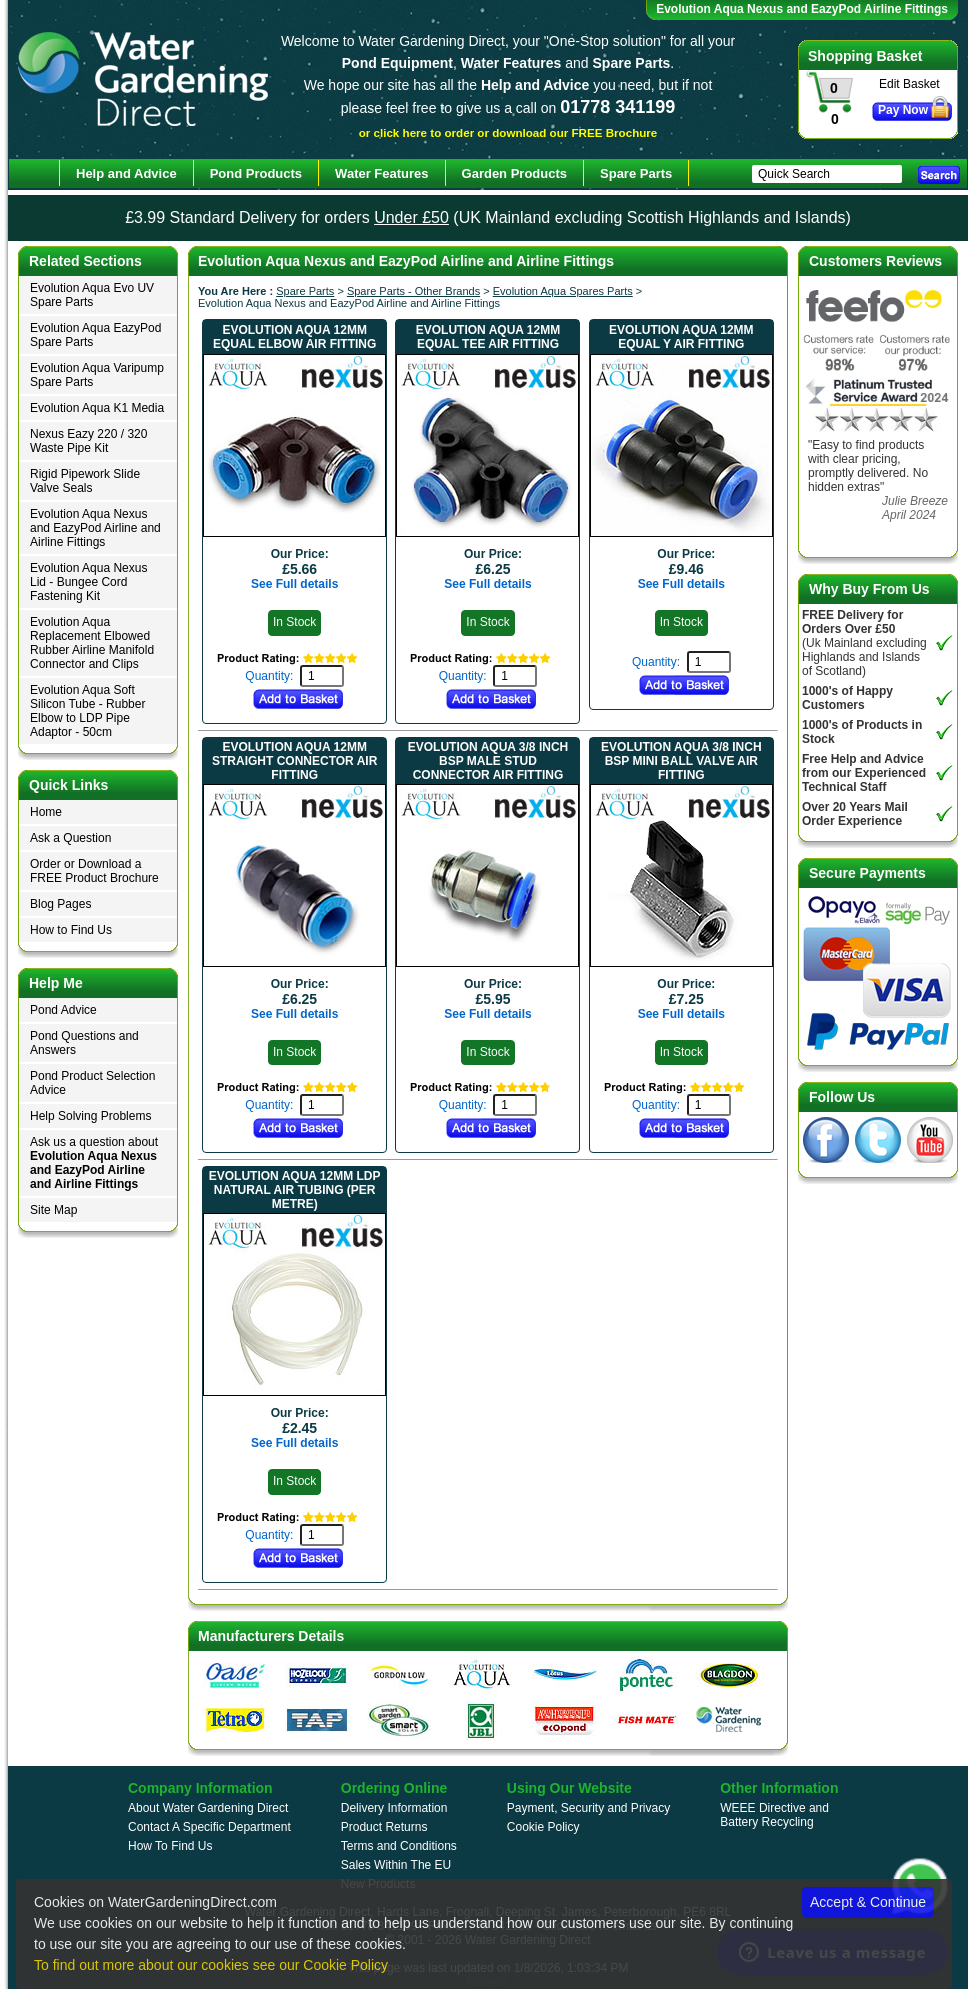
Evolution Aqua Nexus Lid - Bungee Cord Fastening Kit (88, 582)
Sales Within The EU (396, 1865)
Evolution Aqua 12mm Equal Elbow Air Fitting (294, 337)
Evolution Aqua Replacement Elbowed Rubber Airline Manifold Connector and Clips (92, 643)
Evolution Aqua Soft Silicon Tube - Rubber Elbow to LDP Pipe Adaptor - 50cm (87, 711)
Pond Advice (63, 1010)
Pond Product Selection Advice (92, 1083)
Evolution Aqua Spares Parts (563, 291)
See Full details (294, 584)
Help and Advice (126, 173)
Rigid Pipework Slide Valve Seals (85, 481)
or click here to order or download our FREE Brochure (508, 132)
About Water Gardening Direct (208, 1808)
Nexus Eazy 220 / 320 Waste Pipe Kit (88, 441)
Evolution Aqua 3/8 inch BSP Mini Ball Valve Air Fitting (681, 761)
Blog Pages (60, 904)
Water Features (381, 173)
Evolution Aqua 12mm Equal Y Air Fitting (681, 337)
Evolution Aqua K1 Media (97, 408)
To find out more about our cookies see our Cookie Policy (211, 1965)
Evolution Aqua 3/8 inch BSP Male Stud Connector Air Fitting (488, 761)
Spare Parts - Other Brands (413, 291)
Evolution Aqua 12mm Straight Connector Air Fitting (294, 761)
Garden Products (514, 173)
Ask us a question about (94, 1163)
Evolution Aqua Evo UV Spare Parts (92, 295)
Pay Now (903, 110)
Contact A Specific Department (209, 1827)
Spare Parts (305, 291)
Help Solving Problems (90, 1116)
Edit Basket (909, 84)
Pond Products (256, 173)
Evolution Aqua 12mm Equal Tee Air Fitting (488, 337)
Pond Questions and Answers (84, 1043)
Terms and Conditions (399, 1846)
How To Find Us (170, 1846)
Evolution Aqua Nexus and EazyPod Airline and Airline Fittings (95, 528)
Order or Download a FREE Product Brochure (94, 871)
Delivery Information (394, 1808)
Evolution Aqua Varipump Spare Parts (97, 375)
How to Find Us (71, 930)
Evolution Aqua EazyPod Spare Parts (95, 335)
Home (46, 812)
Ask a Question (70, 838)
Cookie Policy (543, 1827)
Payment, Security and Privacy (588, 1808)
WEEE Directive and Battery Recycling (774, 1815)
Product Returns (384, 1827)
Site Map (53, 1210)
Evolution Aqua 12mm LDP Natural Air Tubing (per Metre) (295, 1190)
